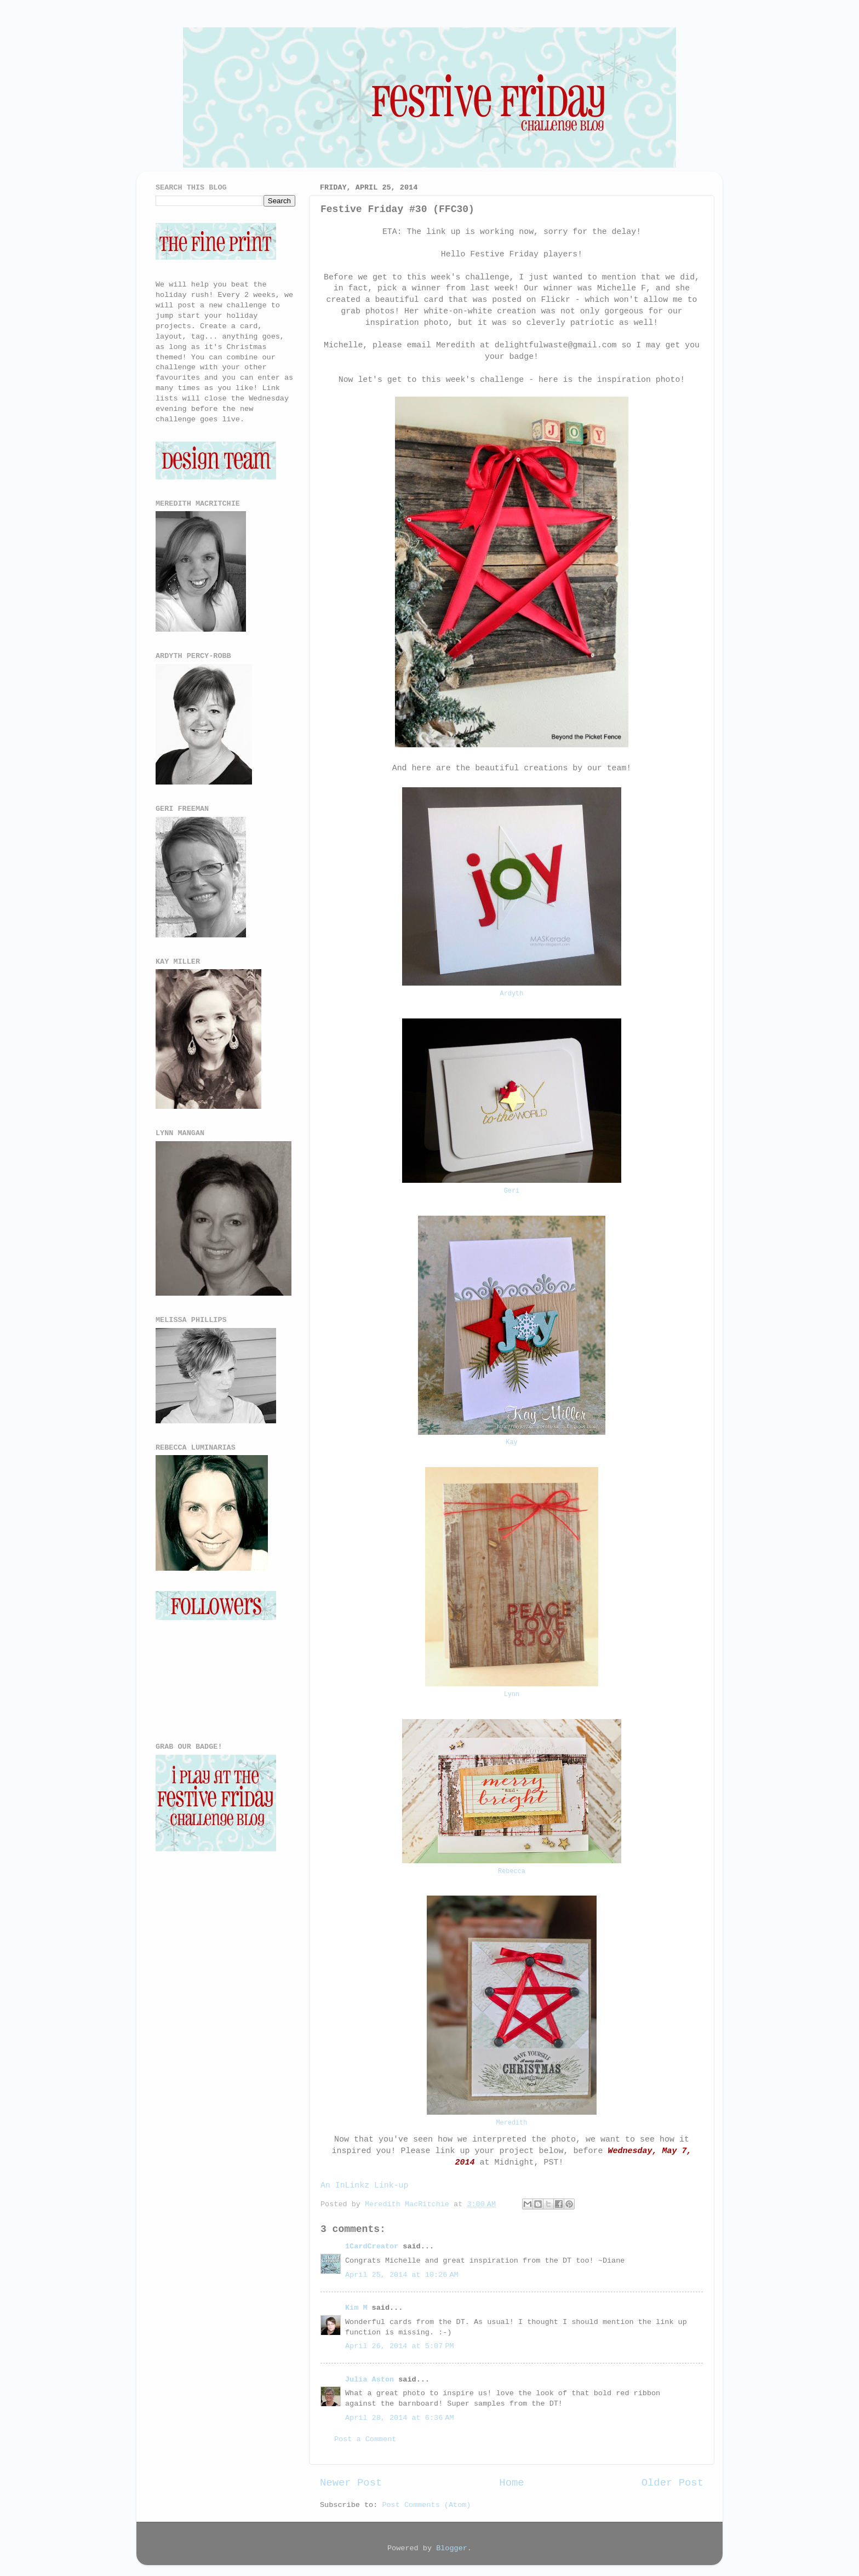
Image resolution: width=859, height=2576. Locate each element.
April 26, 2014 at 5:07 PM (399, 2346)
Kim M (356, 2308)
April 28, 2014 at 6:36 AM (399, 2418)
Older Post (672, 2483)
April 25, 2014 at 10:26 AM (402, 2275)
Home (511, 2483)
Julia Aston (369, 2379)
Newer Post (351, 2483)
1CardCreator (371, 2246)
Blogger (451, 2548)
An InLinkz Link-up (364, 2185)
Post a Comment (365, 2439)
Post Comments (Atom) (426, 2505)
